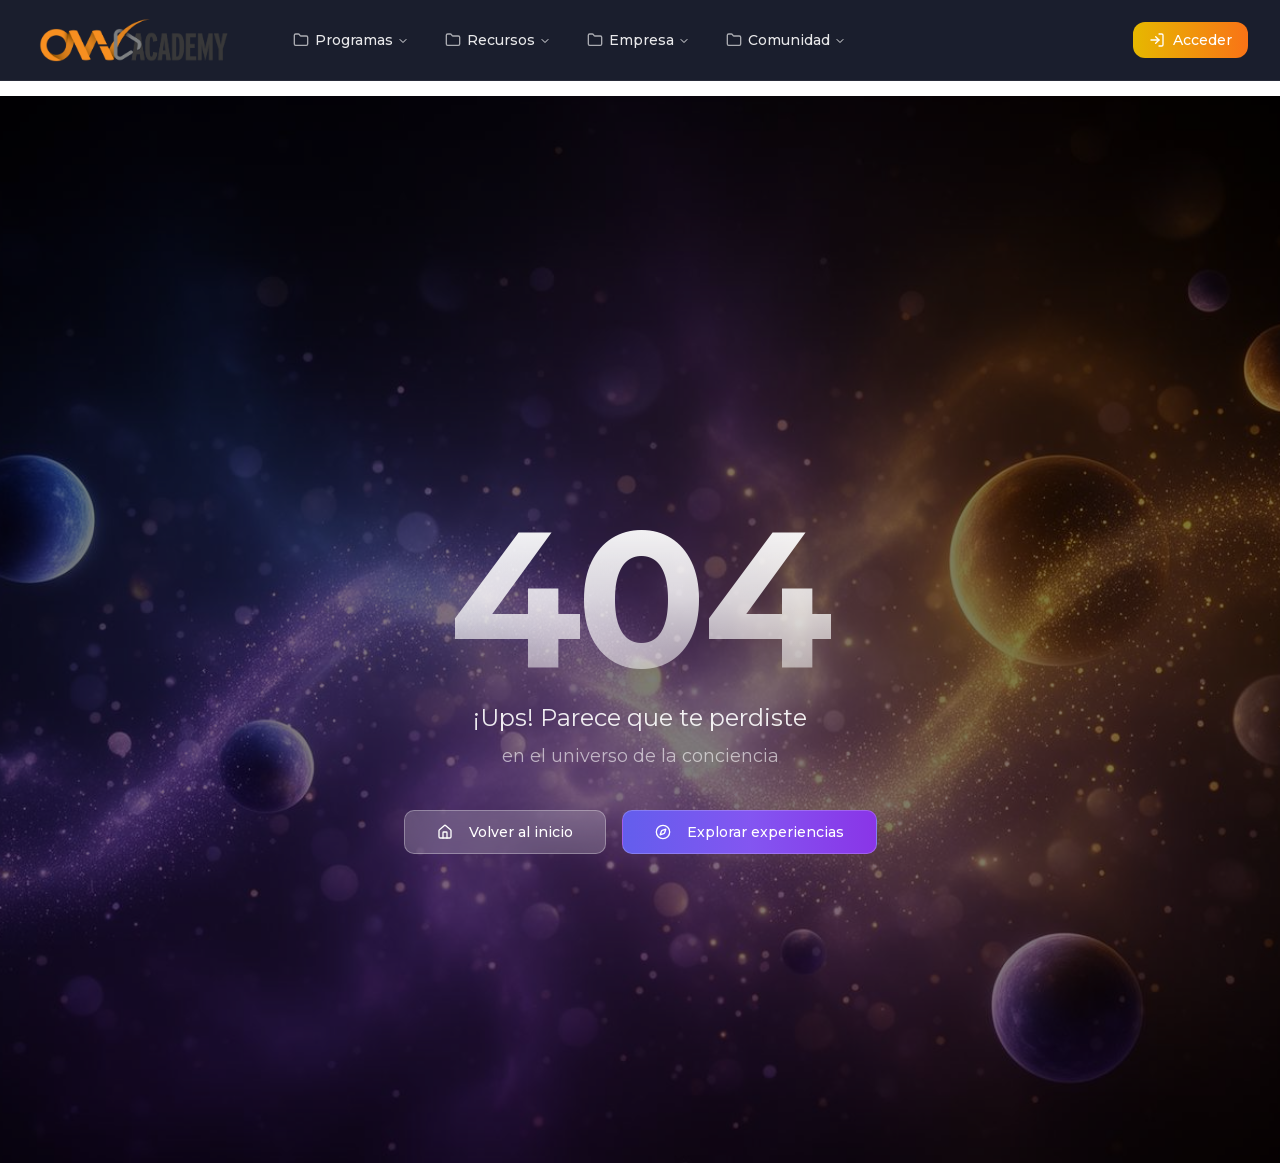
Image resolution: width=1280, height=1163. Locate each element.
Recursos (498, 40)
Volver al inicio (505, 834)
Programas (351, 40)
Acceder (1190, 40)
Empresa (638, 40)
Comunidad (786, 40)
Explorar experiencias (749, 834)
